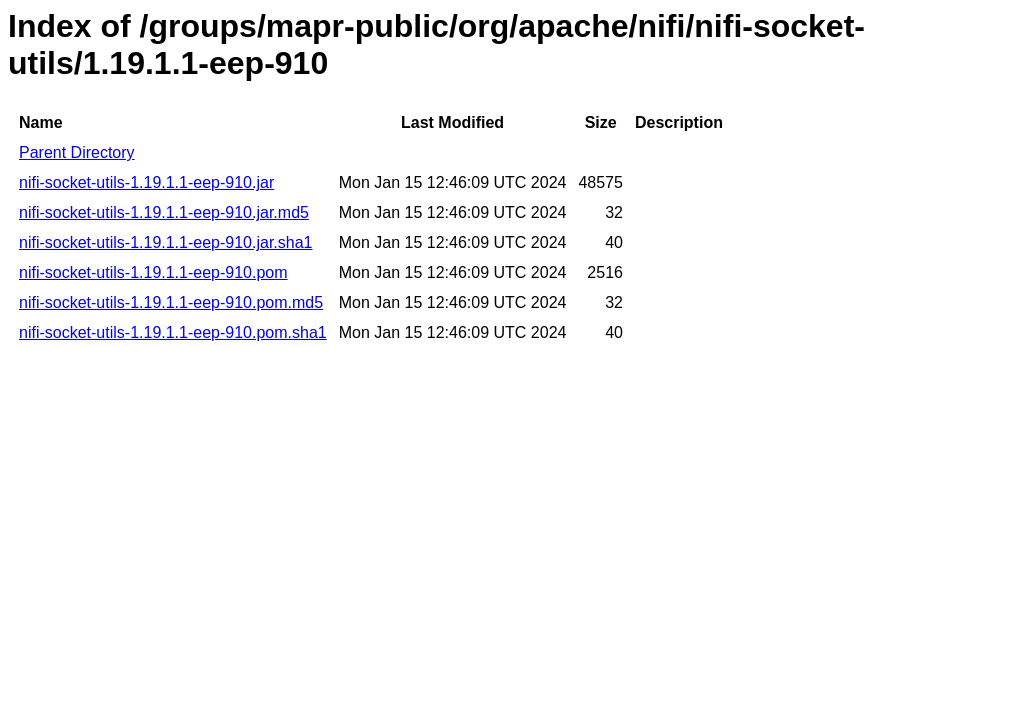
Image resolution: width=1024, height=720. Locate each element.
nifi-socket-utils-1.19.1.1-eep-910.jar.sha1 (166, 242)
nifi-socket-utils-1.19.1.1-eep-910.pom (153, 272)
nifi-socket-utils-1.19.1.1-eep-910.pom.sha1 (173, 332)
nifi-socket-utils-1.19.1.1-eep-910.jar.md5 (164, 212)
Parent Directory (77, 152)
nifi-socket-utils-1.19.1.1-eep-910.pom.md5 (171, 302)
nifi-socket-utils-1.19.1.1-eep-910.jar (146, 182)
